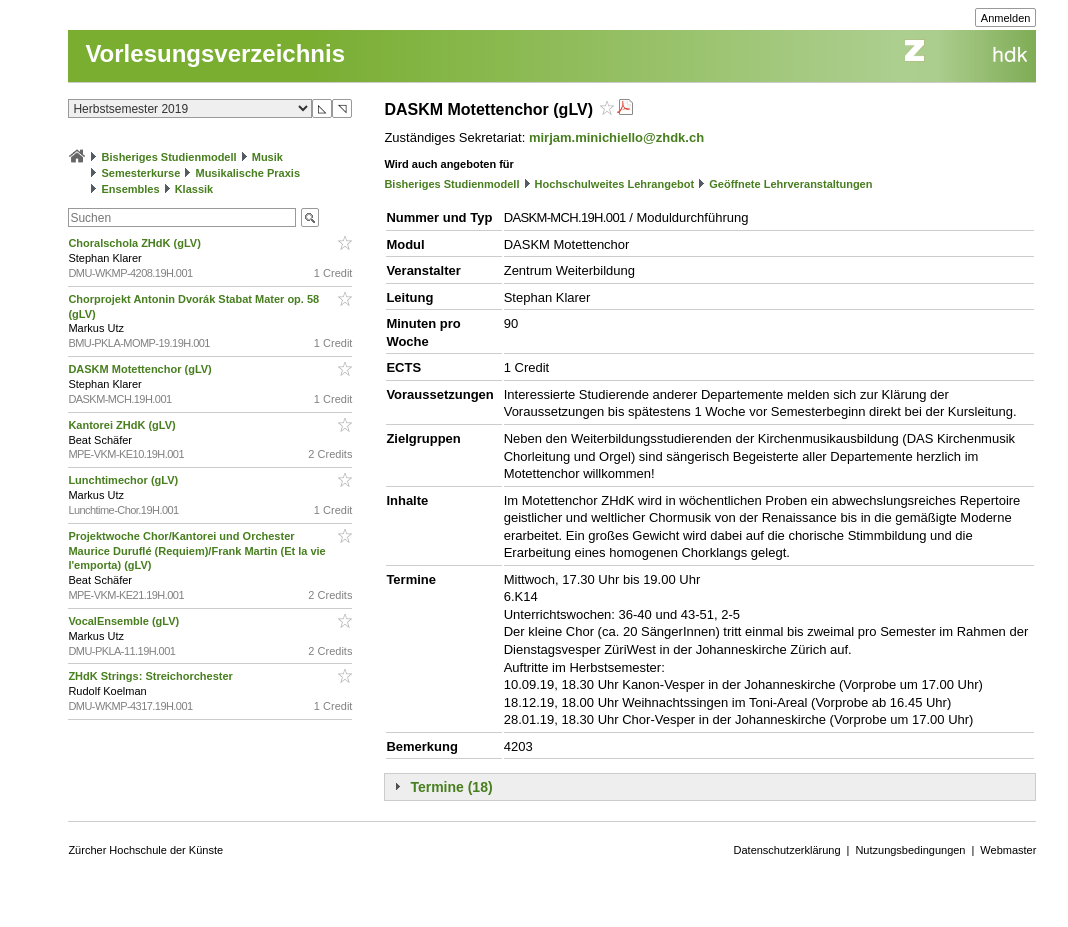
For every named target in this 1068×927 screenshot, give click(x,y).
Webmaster (1008, 850)
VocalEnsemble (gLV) (125, 621)
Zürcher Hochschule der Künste (145, 850)
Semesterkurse (140, 173)
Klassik (194, 189)
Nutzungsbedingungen (910, 850)
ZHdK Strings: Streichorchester (151, 676)
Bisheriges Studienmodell (169, 157)
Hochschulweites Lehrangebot (615, 184)
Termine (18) (451, 787)
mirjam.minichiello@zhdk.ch (616, 137)
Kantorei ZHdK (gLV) (123, 425)
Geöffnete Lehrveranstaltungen (790, 184)
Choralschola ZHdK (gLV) (135, 243)
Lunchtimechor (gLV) (124, 480)
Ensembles (130, 189)
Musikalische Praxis (247, 173)
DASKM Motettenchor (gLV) (141, 369)
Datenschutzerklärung (787, 850)
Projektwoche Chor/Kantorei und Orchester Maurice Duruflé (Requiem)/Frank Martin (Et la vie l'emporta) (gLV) (196, 551)
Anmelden (1006, 18)
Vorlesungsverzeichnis (215, 53)
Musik (267, 157)
